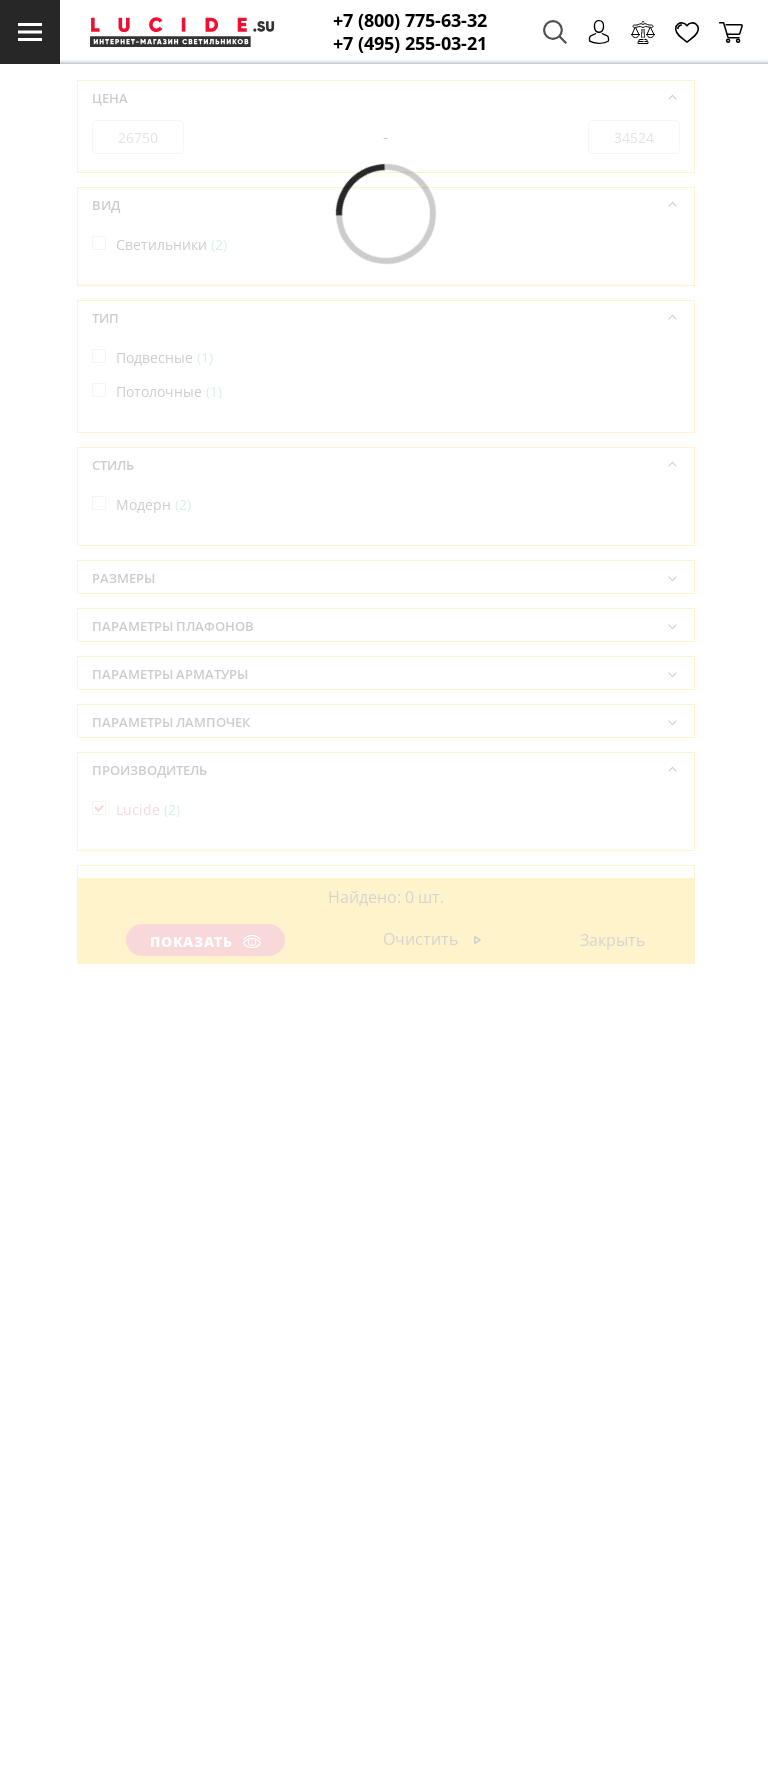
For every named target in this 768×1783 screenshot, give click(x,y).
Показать (206, 941)
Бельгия (154, 922)
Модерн (153, 504)
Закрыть (612, 940)
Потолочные (169, 391)
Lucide (148, 809)
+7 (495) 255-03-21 (410, 43)
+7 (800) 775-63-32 (410, 20)
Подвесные (164, 357)
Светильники (171, 244)
